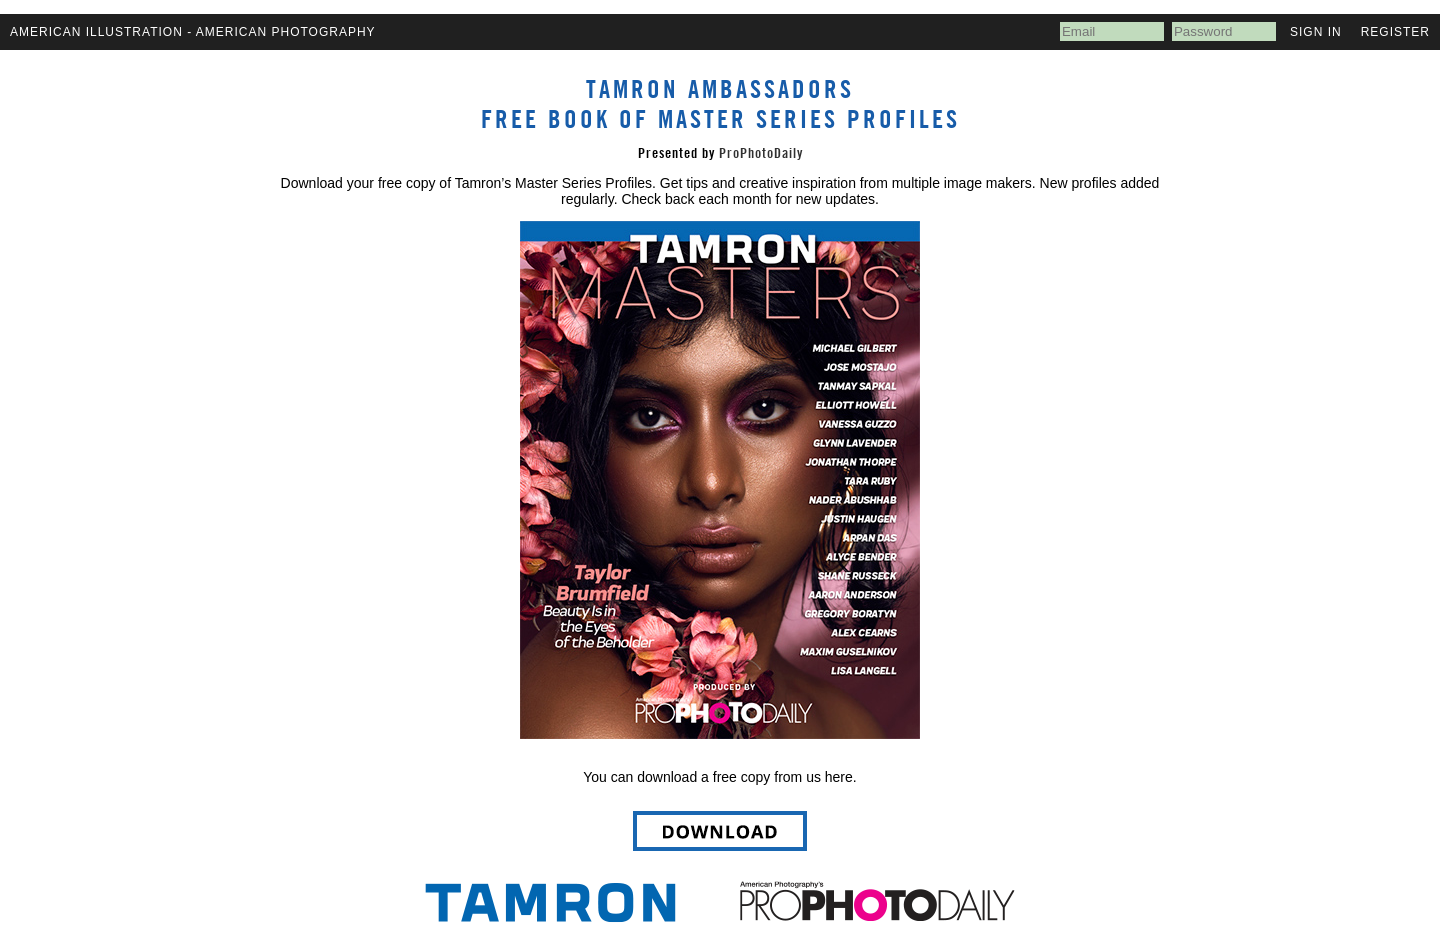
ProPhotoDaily (761, 152)
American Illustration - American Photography (193, 32)
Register (1395, 32)
